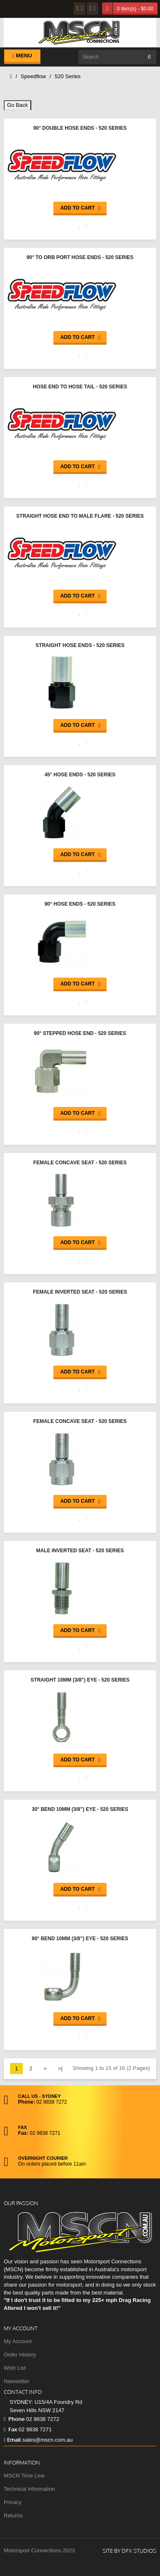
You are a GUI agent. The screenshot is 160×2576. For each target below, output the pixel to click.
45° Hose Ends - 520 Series (80, 775)
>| (60, 2068)
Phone (14, 2418)
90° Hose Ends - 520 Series (80, 904)
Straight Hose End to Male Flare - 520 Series (80, 516)
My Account (18, 2341)
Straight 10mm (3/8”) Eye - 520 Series (79, 1680)
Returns (13, 2515)
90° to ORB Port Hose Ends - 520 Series (80, 257)
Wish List (15, 2368)
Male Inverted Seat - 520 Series (80, 1551)
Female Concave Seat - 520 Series (80, 1163)
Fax (10, 2429)
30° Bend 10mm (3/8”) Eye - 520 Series (80, 1809)
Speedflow (33, 76)
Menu (22, 55)
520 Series (67, 76)
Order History (20, 2354)
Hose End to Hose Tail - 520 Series (80, 387)
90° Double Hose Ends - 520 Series (80, 128)
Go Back (17, 105)
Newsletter (16, 2381)
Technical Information (29, 2489)
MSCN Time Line (24, 2475)
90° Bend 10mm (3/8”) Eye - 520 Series (80, 1938)
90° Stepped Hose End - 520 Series (80, 1033)
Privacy (13, 2502)
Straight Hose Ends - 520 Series (79, 645)
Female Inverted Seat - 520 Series (80, 1292)
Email (12, 2439)
